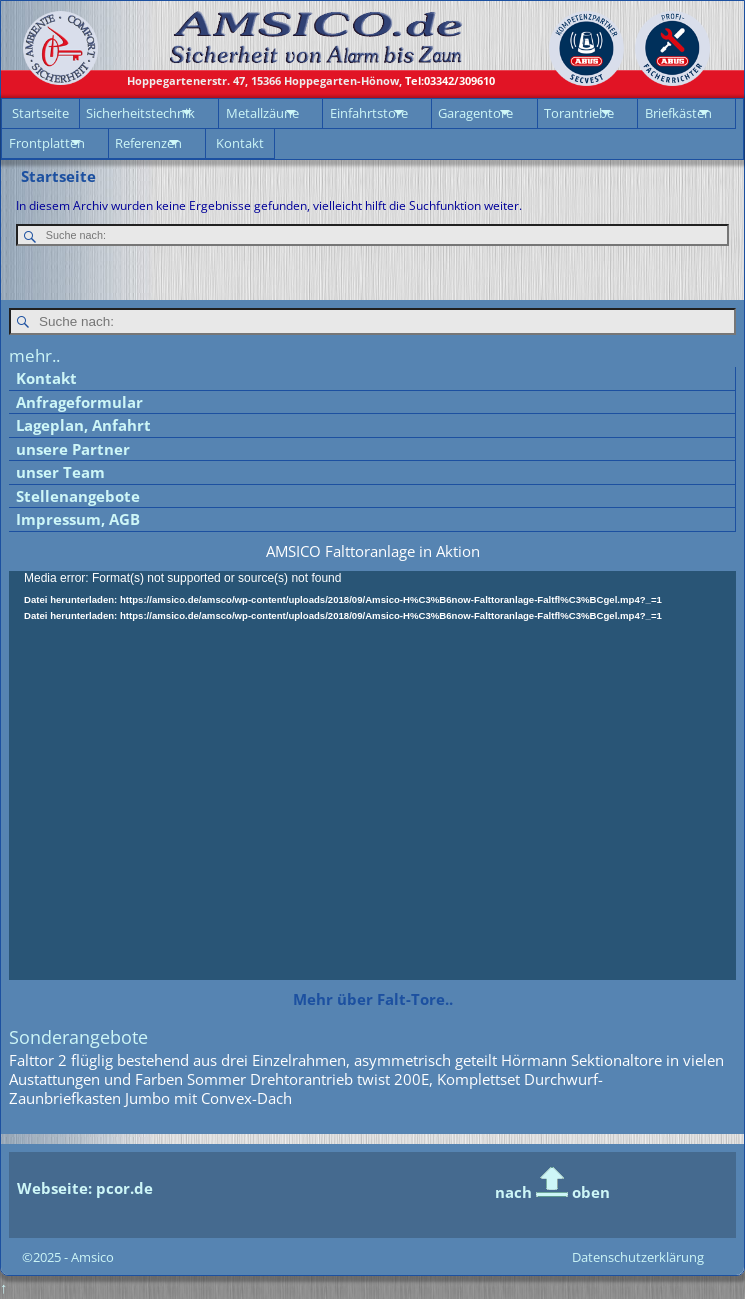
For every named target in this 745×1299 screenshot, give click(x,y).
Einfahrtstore (369, 113)
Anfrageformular (79, 402)
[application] (372, 775)
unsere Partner (73, 449)
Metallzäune (262, 113)
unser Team (60, 472)
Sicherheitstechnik (140, 113)
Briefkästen (678, 113)
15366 (264, 80)
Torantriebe (579, 113)
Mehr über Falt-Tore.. (373, 999)
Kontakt (240, 143)
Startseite (40, 113)
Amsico (92, 1257)
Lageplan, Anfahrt (83, 425)
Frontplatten (47, 143)
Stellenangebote (78, 496)
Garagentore (475, 113)
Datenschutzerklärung (638, 1257)
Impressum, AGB (78, 519)
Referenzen (148, 143)
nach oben (552, 1192)
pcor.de (122, 1188)
